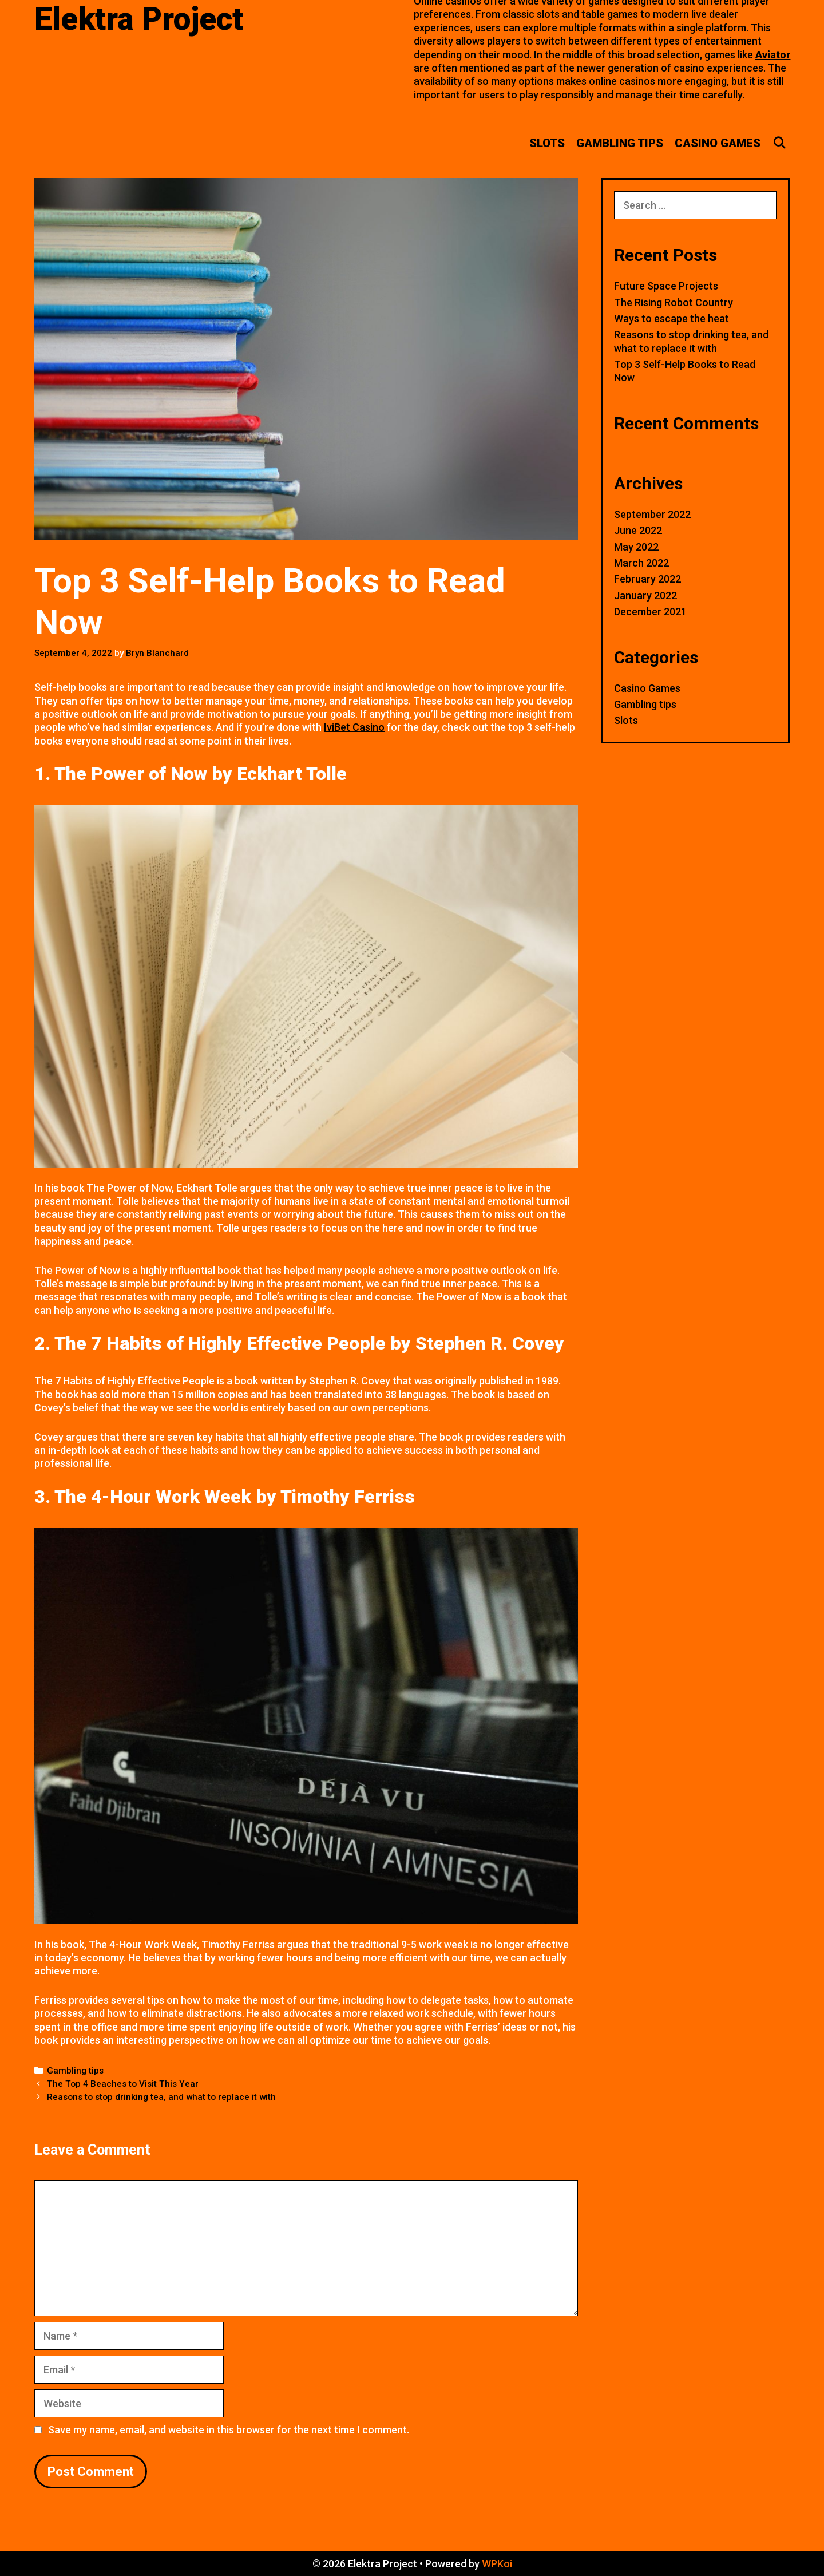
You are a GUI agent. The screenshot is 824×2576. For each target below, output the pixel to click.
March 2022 (641, 563)
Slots (547, 143)
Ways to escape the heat (671, 318)
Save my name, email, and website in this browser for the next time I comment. (228, 2430)
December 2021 (650, 612)
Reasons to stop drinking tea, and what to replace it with (161, 2097)
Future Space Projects (666, 286)
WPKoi (497, 2564)
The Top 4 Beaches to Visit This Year (123, 2084)
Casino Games (717, 143)
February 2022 (647, 579)
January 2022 (645, 595)
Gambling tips (619, 143)
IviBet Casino (354, 727)
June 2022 (638, 530)
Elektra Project (138, 19)
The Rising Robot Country (673, 302)
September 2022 (652, 514)
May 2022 (636, 547)
